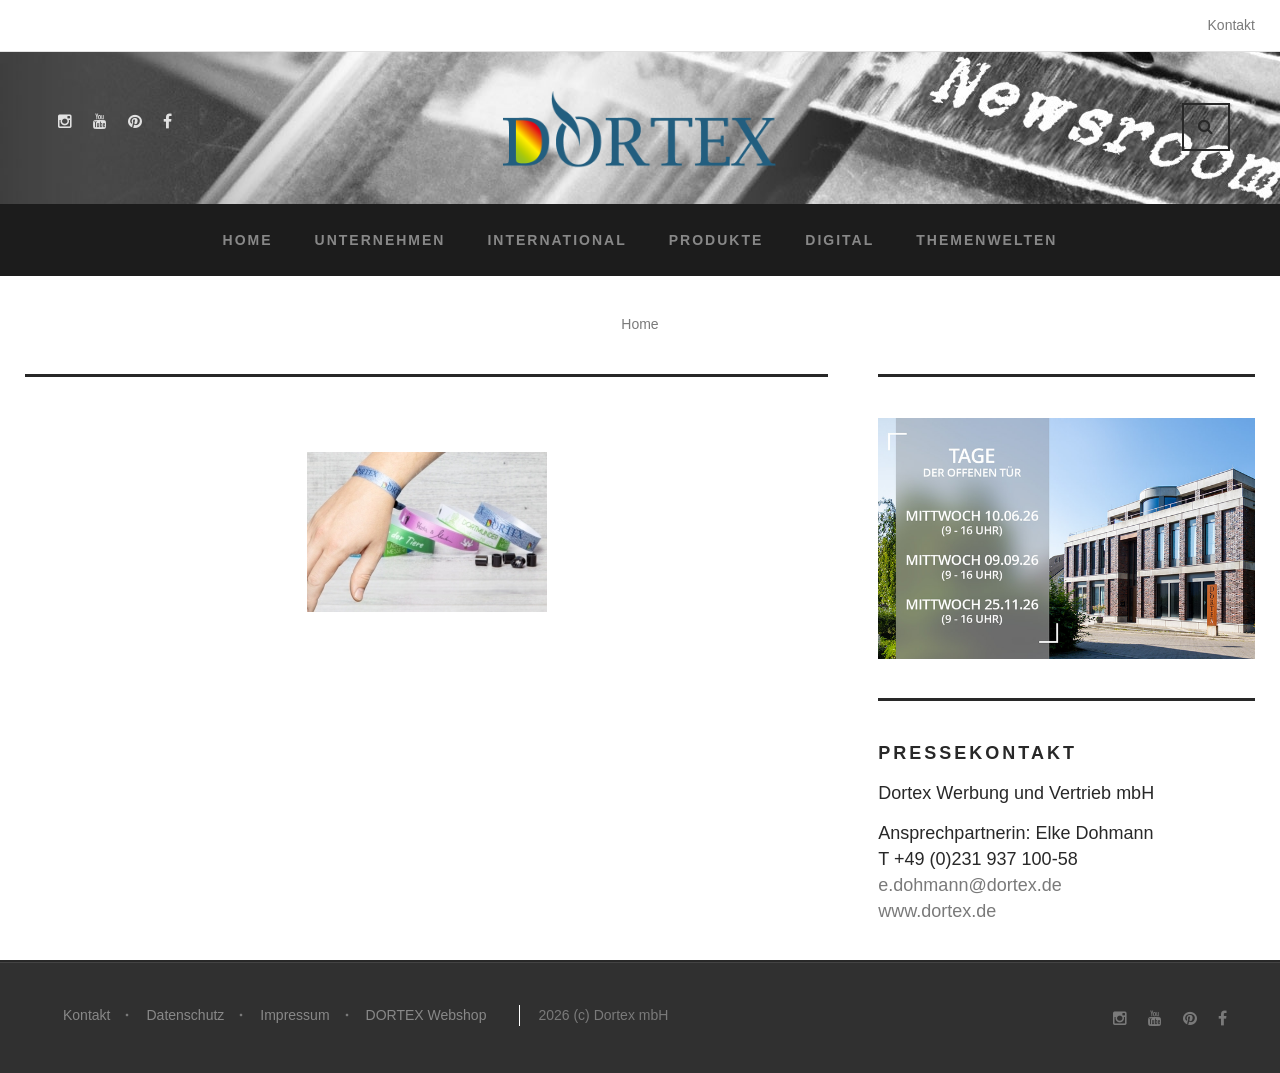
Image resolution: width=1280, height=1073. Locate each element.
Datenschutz (185, 1015)
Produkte (716, 240)
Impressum (294, 1015)
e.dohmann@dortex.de (969, 885)
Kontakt (1231, 25)
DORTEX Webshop (426, 1015)
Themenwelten (986, 240)
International (556, 240)
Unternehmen (380, 240)
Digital (839, 240)
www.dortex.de (937, 911)
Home (248, 240)
